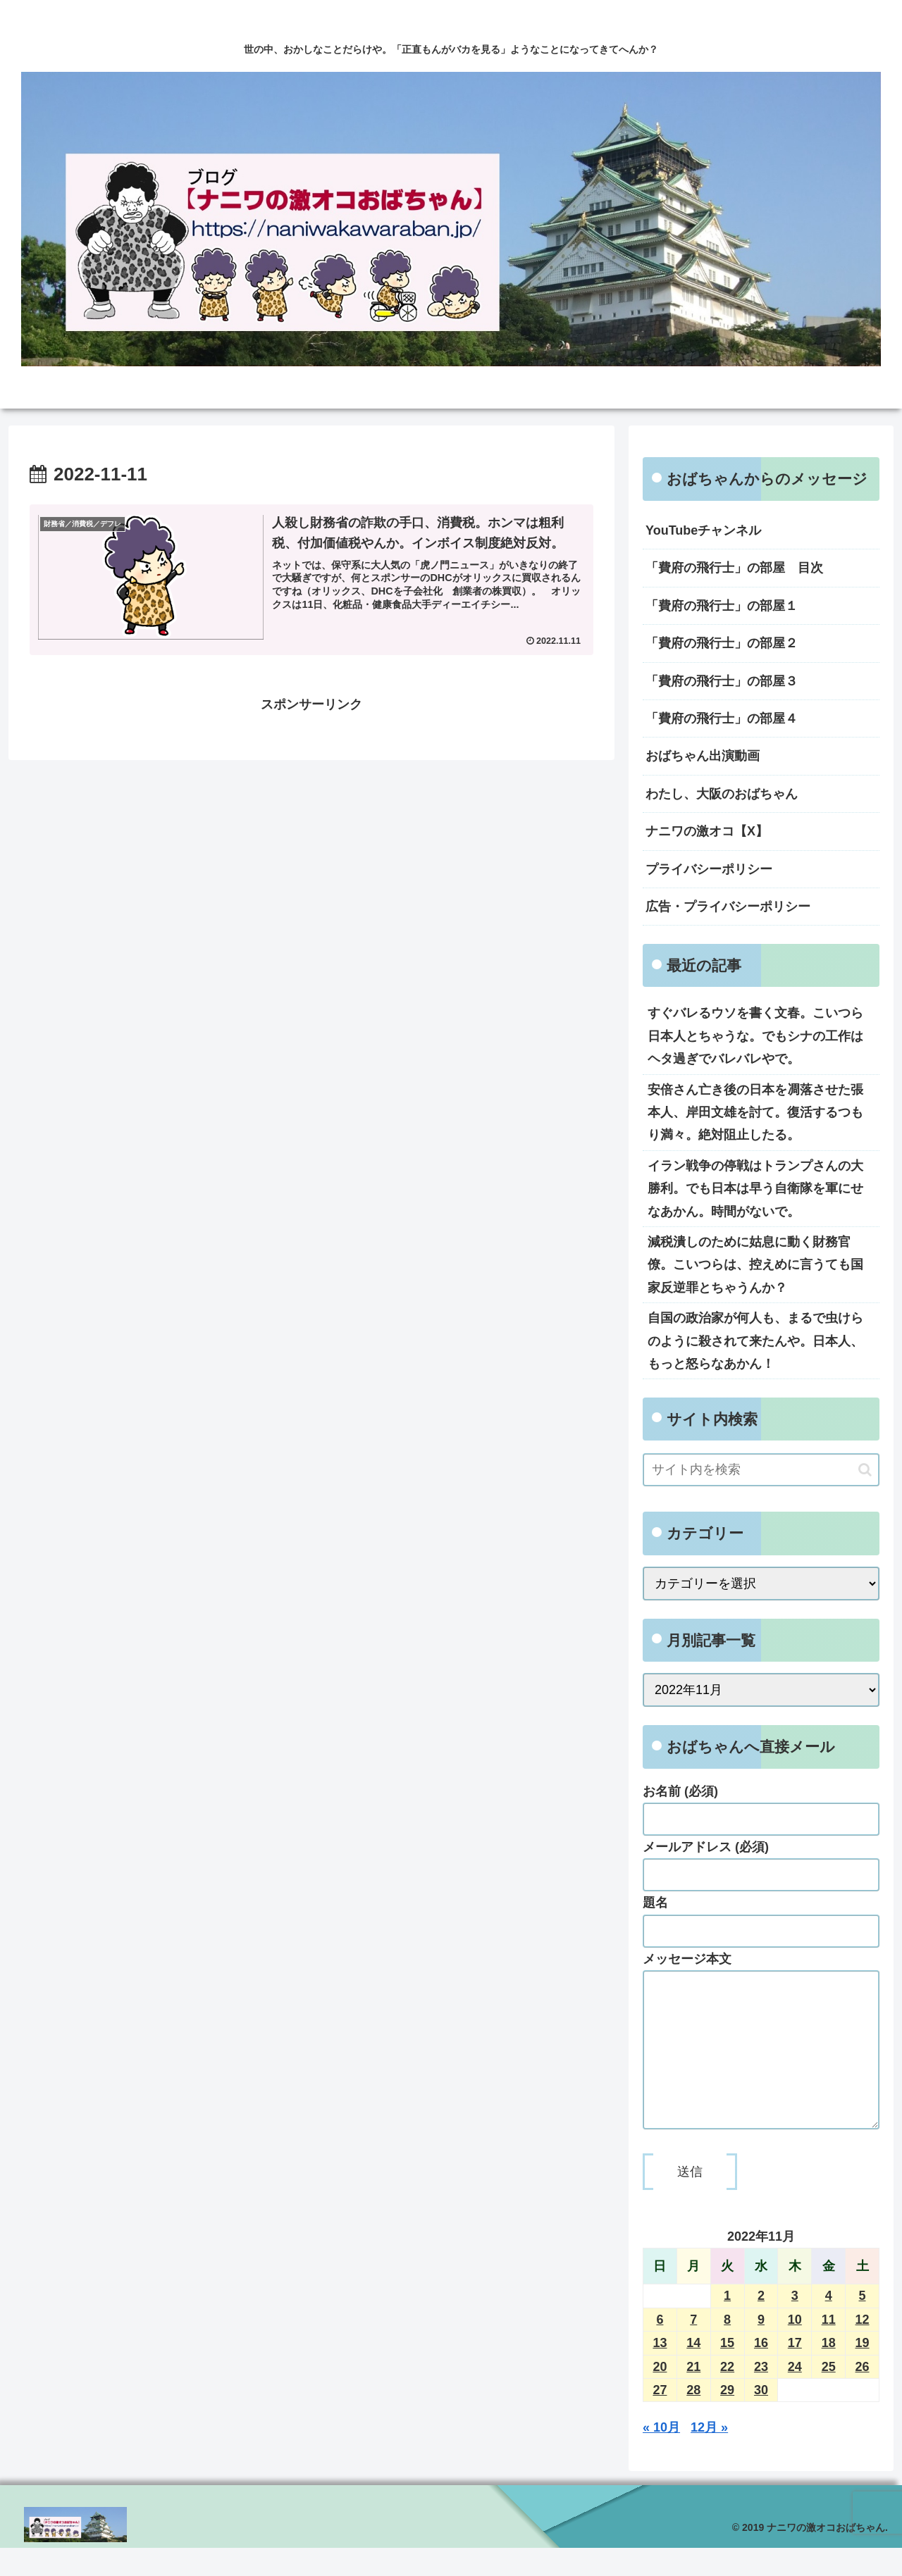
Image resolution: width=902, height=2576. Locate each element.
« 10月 (661, 2456)
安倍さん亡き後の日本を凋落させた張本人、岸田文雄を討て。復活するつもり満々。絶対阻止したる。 (755, 1113)
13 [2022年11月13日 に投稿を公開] (660, 2371)
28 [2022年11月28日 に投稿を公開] (693, 2418)
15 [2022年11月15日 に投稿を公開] (727, 2371)
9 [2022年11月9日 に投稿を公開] (761, 2348)
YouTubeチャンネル (703, 530)
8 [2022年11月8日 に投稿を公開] (727, 2348)
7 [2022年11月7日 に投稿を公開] (693, 2348)
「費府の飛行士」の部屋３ (721, 681)
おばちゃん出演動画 (702, 756)
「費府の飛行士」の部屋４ (721, 718)
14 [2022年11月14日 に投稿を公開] (693, 2371)
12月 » (709, 2456)
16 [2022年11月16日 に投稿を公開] (761, 2371)
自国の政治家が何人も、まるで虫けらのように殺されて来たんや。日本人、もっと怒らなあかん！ (755, 1341)
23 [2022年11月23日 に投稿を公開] (761, 2395)
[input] (761, 1469)
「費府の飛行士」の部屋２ (721, 643)
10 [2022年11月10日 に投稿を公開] (795, 2348)
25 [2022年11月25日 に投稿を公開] (829, 2395)
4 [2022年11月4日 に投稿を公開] (828, 2324)
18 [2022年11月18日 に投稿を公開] (829, 2371)
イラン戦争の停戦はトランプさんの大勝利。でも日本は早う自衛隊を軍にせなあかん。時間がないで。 (755, 1189)
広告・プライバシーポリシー (727, 907)
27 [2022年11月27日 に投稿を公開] (660, 2418)
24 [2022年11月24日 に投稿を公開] (795, 2395)
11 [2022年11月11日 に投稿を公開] (829, 2348)
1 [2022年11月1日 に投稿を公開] (727, 2324)
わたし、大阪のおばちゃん (721, 794)
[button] (865, 1470)
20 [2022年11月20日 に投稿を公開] (660, 2395)
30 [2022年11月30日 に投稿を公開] (761, 2418)
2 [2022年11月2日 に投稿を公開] (761, 2324)
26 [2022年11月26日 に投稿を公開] (862, 2395)
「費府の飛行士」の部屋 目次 (734, 568)
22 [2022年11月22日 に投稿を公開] (727, 2395)
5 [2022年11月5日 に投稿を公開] (862, 2324)
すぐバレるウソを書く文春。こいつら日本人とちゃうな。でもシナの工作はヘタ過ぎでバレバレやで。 (755, 1036)
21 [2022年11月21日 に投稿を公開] (693, 2395)
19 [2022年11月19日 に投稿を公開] (862, 2371)
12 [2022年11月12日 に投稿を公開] (862, 2348)
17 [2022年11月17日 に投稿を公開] (795, 2371)
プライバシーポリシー (708, 869)
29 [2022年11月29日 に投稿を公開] (727, 2418)
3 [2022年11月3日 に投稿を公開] (794, 2324)
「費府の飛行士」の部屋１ (721, 606)
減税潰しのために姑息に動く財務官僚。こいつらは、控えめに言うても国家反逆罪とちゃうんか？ (755, 1265)
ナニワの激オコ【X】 (706, 831)
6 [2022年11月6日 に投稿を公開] (659, 2348)
